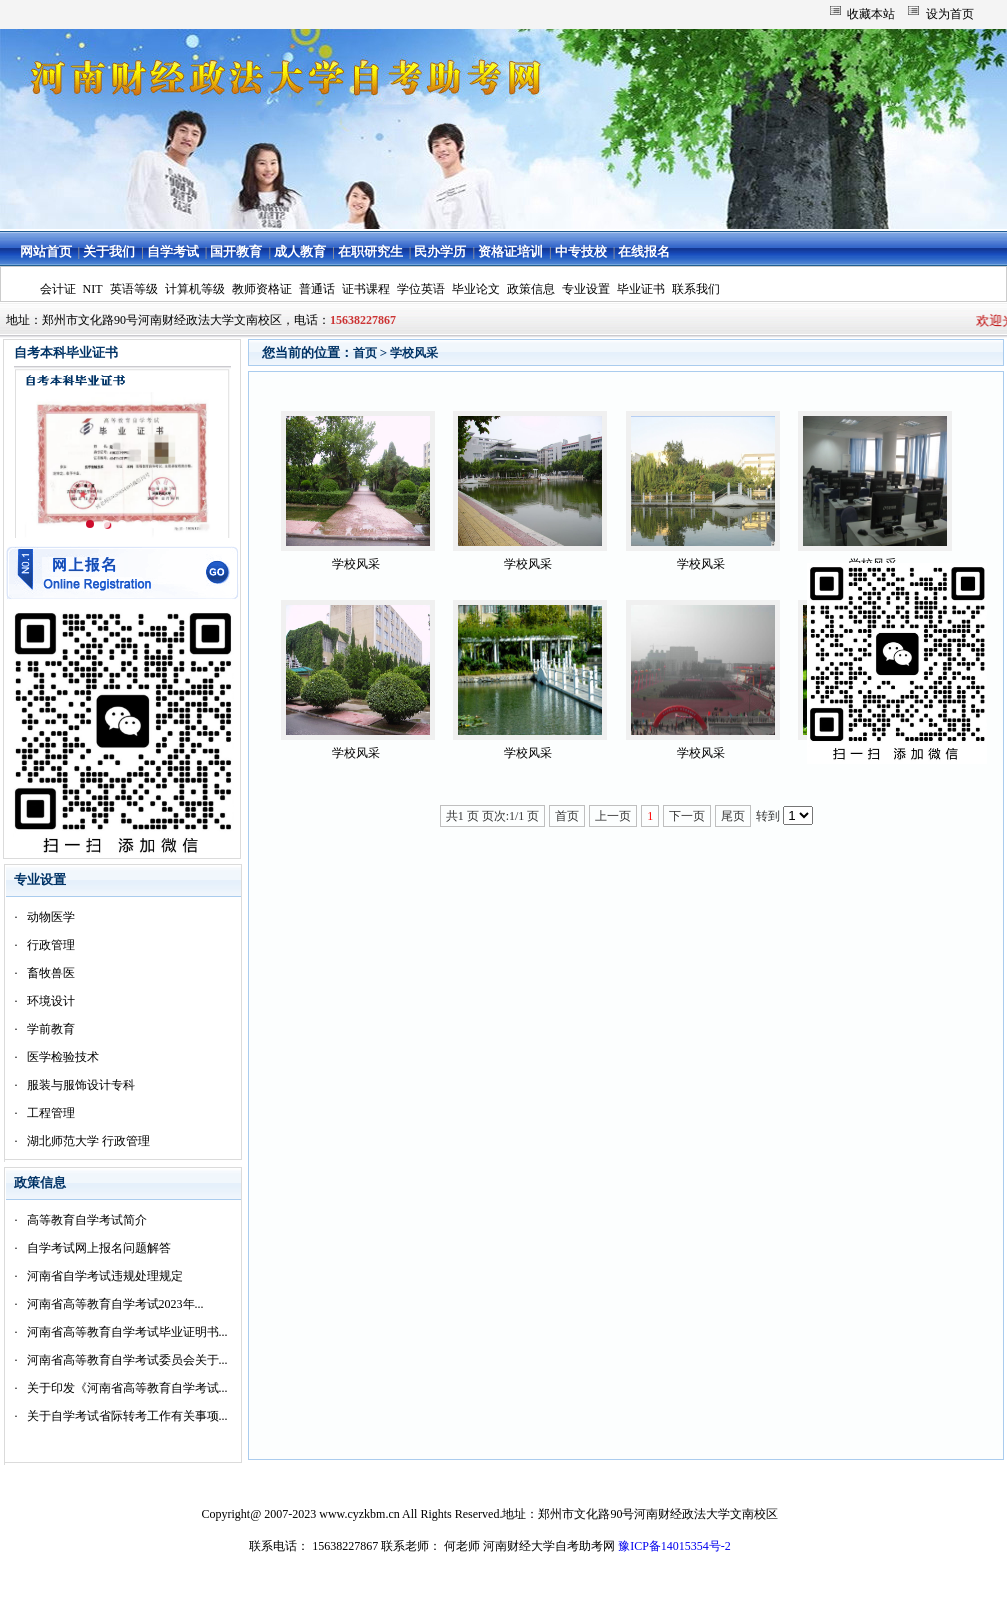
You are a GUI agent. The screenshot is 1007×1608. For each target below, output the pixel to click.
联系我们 (696, 289)
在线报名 (644, 251)
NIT (93, 289)
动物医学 (51, 917)
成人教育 (300, 251)
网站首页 (46, 251)
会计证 (58, 289)
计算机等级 (195, 289)
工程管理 (51, 1113)
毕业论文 (476, 289)
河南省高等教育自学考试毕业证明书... (127, 1332)
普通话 (317, 289)
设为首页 (950, 14)
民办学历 (440, 251)
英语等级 (134, 289)
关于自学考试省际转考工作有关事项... (127, 1416)
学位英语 (421, 289)
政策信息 (531, 289)
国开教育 (236, 251)
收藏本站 (871, 14)
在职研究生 (370, 251)
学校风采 (414, 353)
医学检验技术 (63, 1057)
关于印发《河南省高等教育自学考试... (127, 1388)
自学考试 (173, 251)
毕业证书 (641, 289)
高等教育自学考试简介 (87, 1220)
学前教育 (51, 1029)
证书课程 (366, 289)
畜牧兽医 (51, 973)
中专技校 (581, 251)
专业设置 (586, 289)
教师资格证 (262, 289)
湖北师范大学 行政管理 (88, 1141)
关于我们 (109, 251)
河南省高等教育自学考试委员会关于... (127, 1360)
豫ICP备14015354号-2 (674, 1546)
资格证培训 (510, 251)
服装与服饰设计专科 (81, 1085)
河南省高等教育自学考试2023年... (115, 1304)
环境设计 (51, 1001)
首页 (365, 353)
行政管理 (51, 945)
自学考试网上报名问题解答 (99, 1248)
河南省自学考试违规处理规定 (105, 1276)
